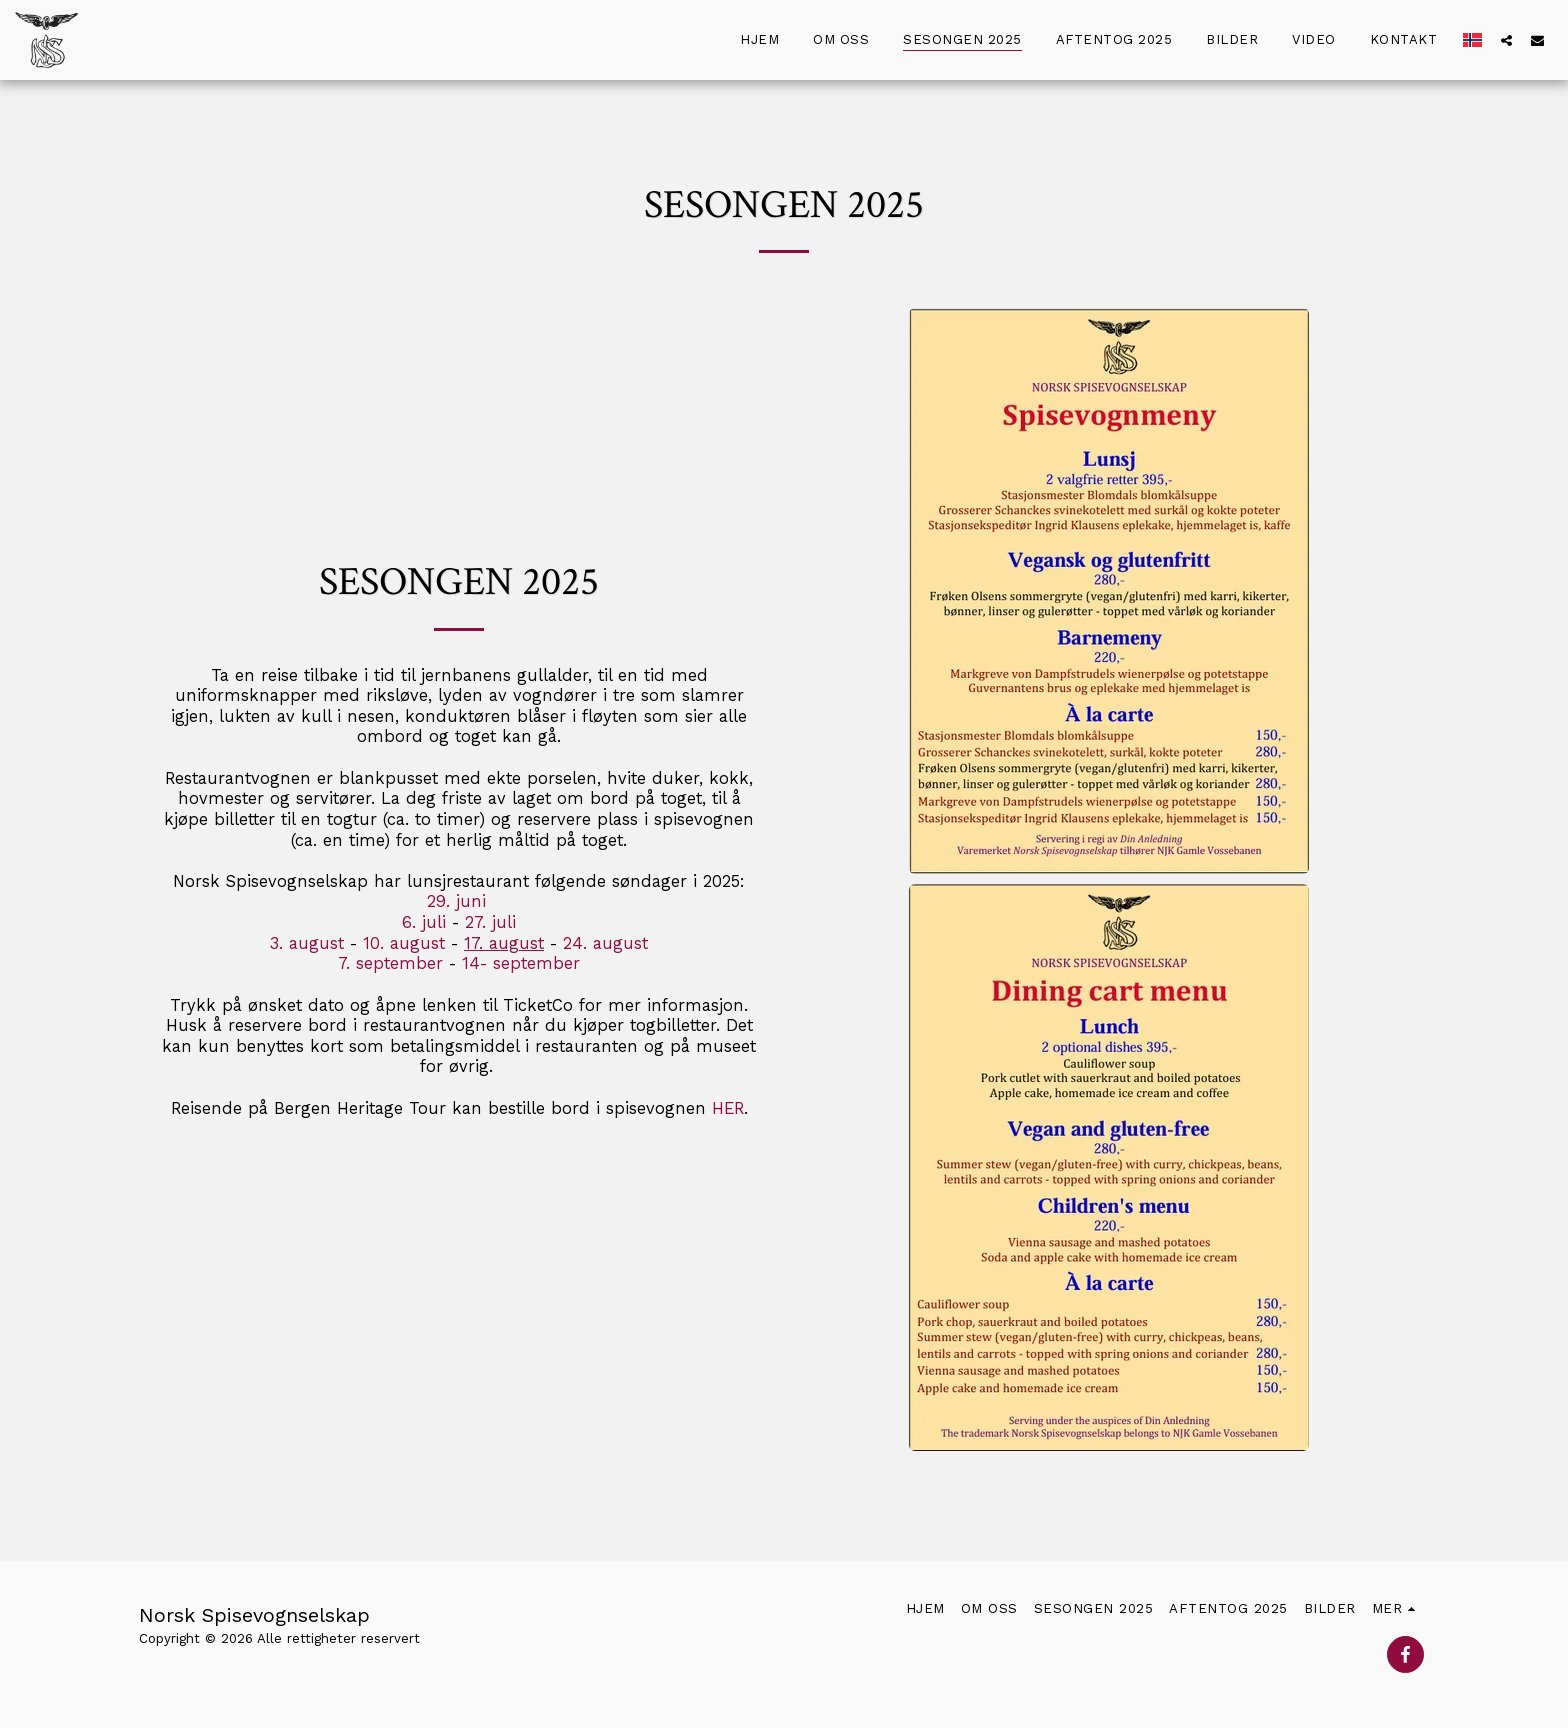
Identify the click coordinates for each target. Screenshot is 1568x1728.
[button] (1506, 40)
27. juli (487, 922)
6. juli (424, 922)
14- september (521, 963)
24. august (605, 943)
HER (728, 1108)
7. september (393, 963)
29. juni (459, 901)
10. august (404, 943)
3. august (307, 943)
